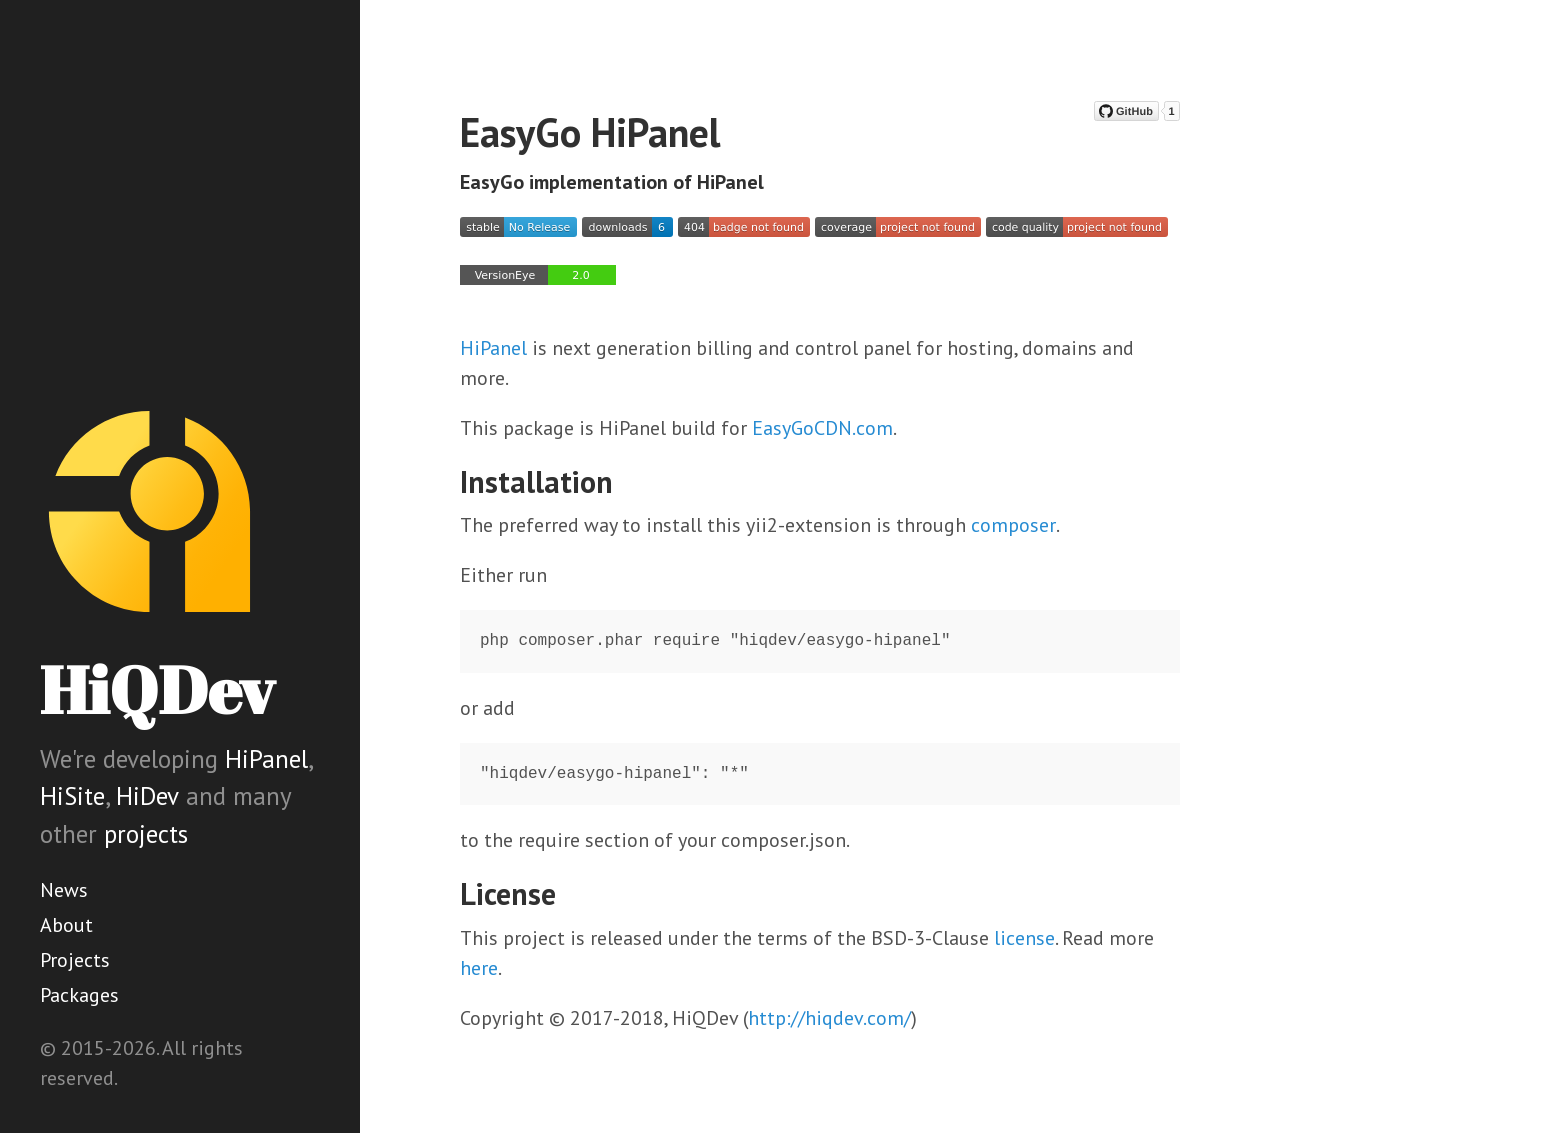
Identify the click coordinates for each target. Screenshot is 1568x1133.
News (64, 890)
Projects (75, 960)
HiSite (72, 796)
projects (146, 834)
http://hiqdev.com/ (829, 1018)
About (66, 925)
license (1024, 938)
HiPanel (266, 759)
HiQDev (157, 689)
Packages (79, 995)
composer (1013, 525)
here (479, 968)
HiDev (147, 796)
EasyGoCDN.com (822, 428)
